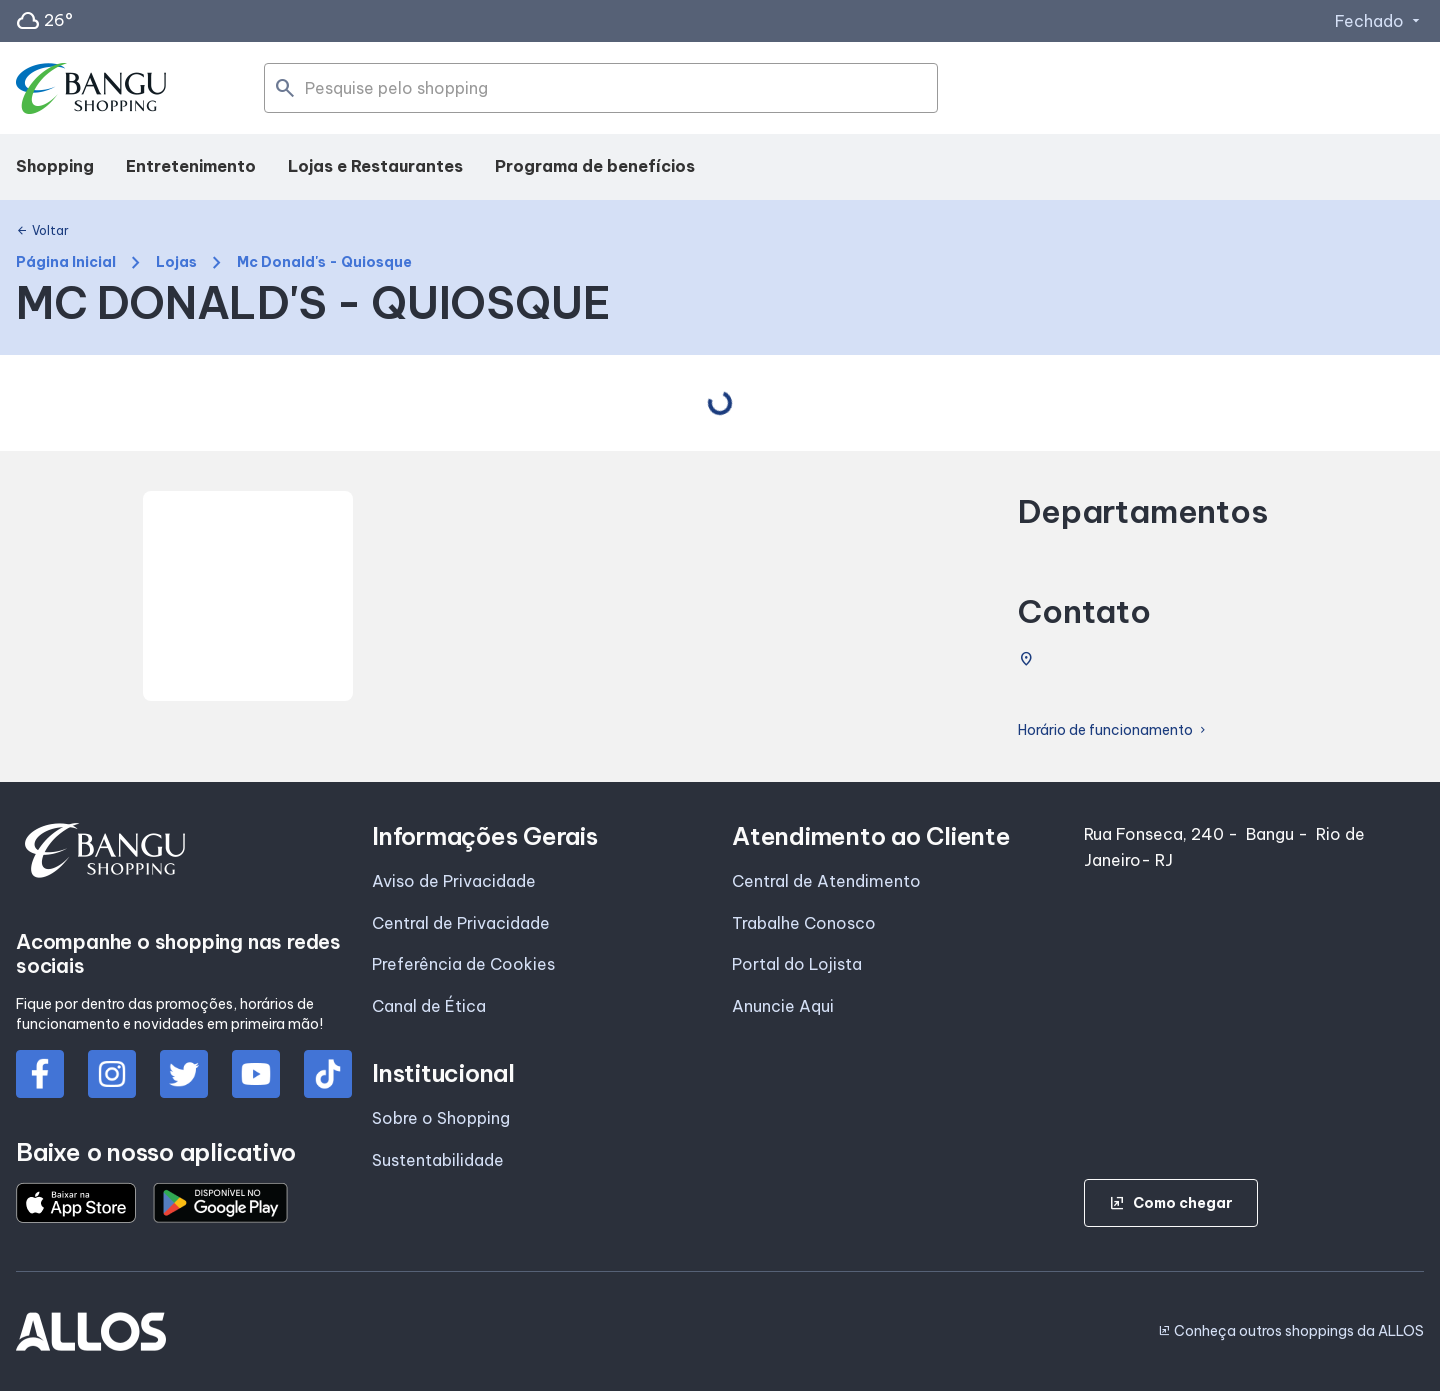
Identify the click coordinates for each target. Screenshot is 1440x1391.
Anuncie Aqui (783, 1006)
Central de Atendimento (826, 881)
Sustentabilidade (438, 1160)
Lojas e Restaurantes (375, 166)
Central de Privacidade (461, 923)
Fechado (1379, 21)
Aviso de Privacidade (454, 881)
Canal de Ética (429, 1006)
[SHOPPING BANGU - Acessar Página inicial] (92, 88)
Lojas (176, 262)
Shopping (55, 166)
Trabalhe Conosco (804, 923)
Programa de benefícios (595, 166)
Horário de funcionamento (1113, 730)
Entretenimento (191, 166)
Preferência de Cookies (463, 964)
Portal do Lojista (797, 964)
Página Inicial (66, 262)
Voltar (42, 231)
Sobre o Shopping (441, 1118)
